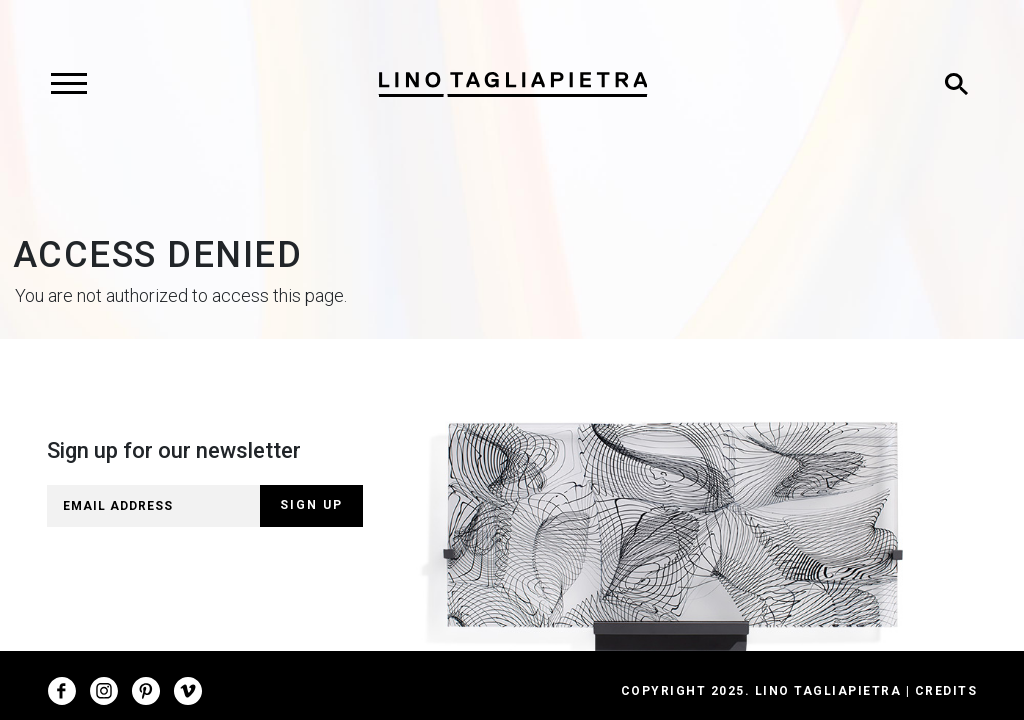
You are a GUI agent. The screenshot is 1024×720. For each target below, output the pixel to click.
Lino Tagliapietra (828, 691)
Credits (946, 691)
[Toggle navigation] (68, 84)
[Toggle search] (956, 84)
